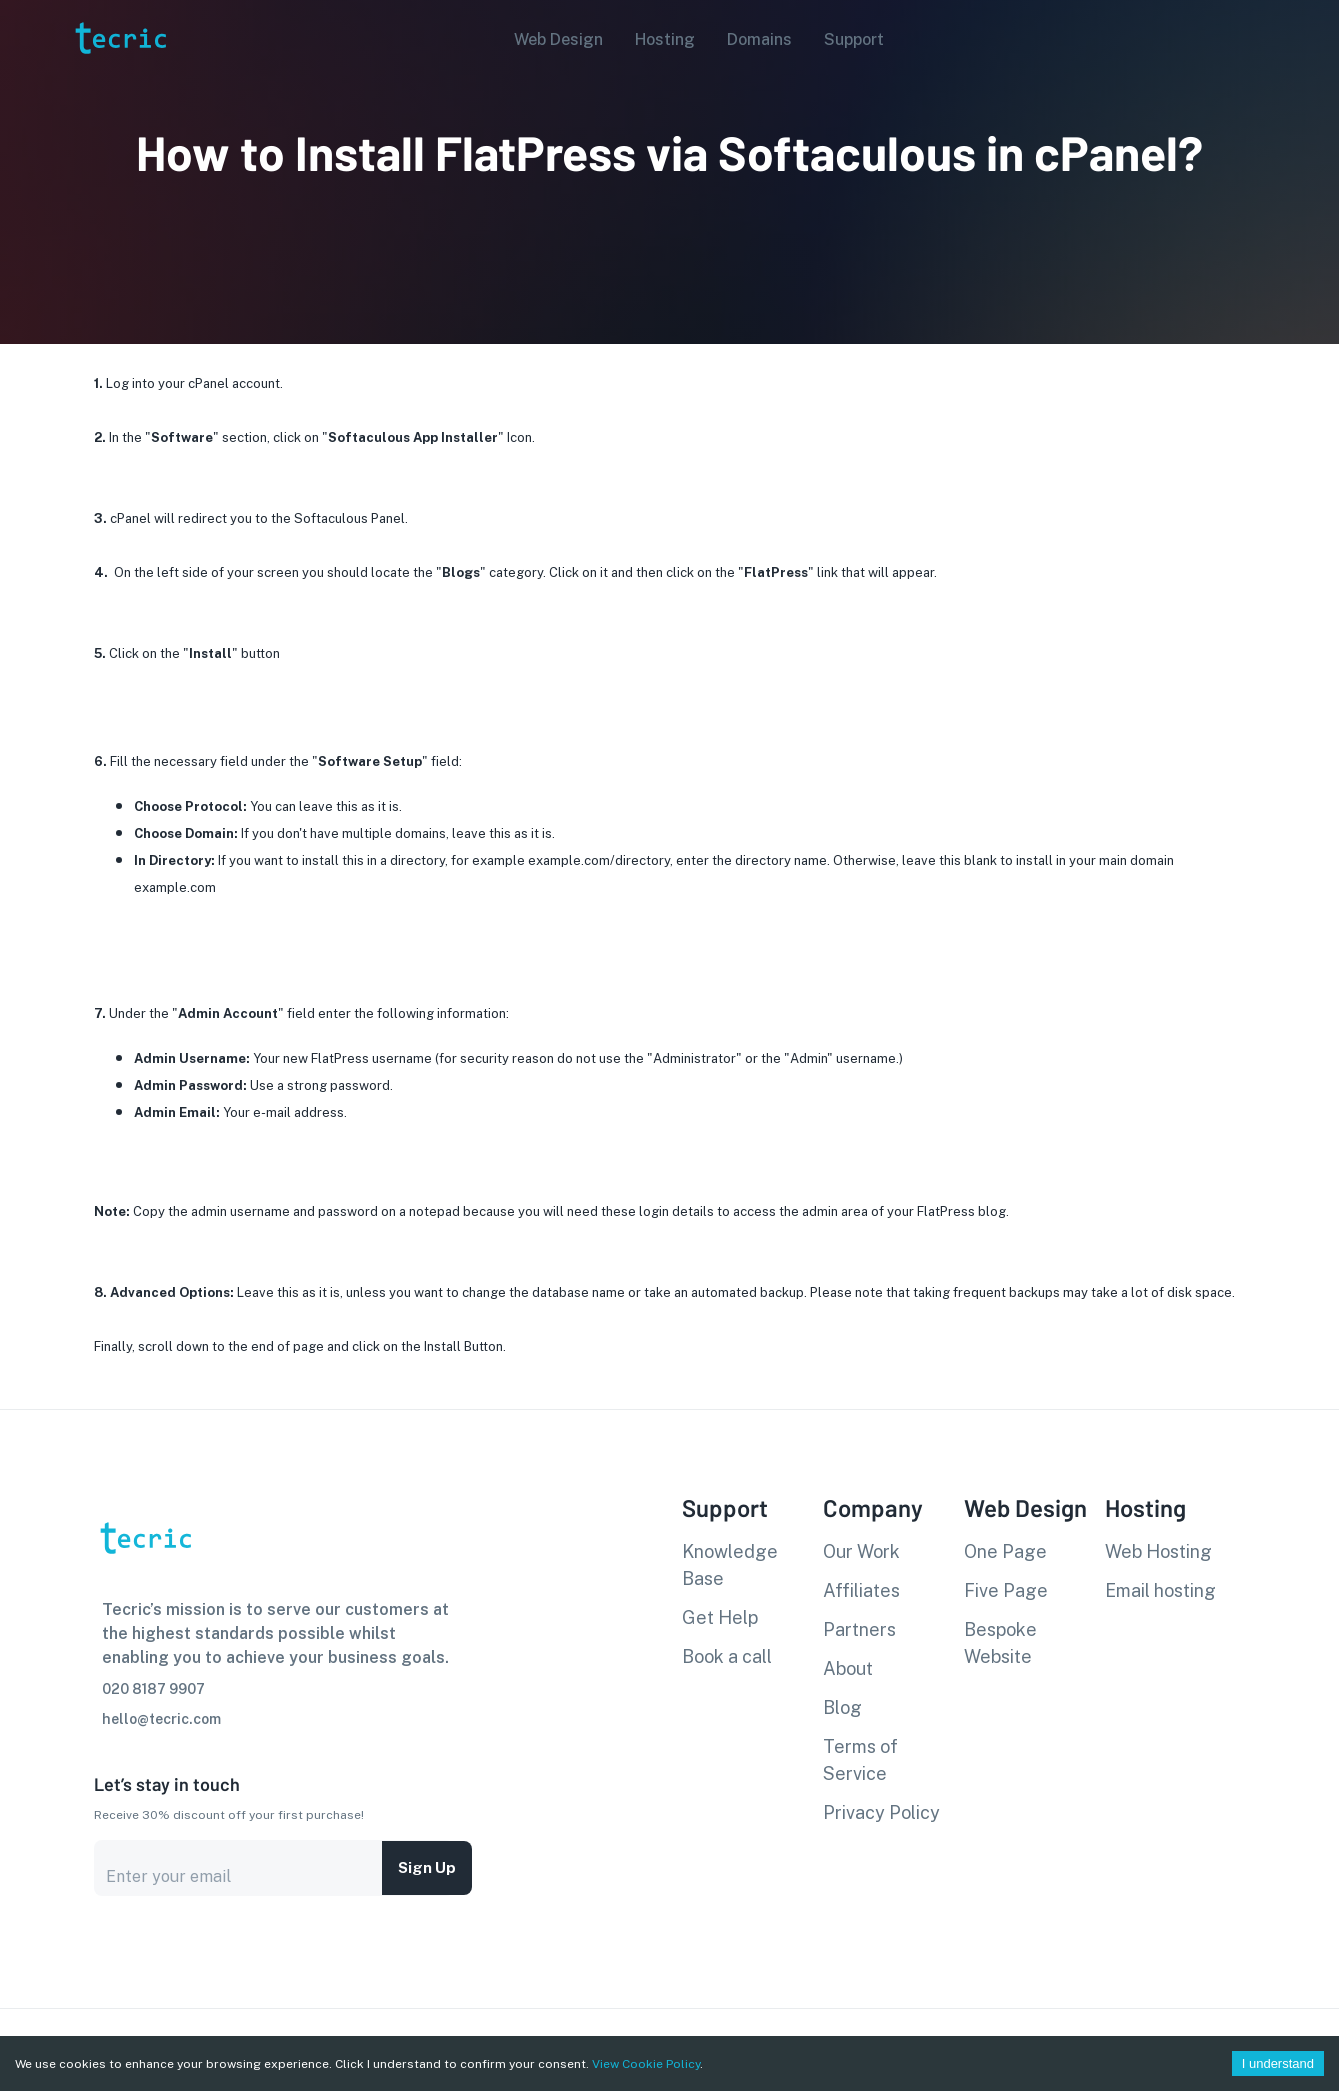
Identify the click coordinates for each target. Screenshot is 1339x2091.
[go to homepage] (119, 83)
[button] (552, 40)
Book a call (727, 1656)
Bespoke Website (1000, 1643)
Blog (842, 1707)
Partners (859, 1629)
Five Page (1006, 1590)
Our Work (861, 1551)
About (848, 1668)
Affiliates (861, 1590)
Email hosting (1160, 1590)
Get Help (720, 1617)
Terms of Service (860, 1760)
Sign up (427, 1868)
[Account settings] (1310, 38)
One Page (1005, 1551)
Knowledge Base (730, 1565)
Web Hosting (1158, 1551)
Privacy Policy (881, 1812)
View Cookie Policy (646, 2064)
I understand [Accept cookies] (1278, 2063)
